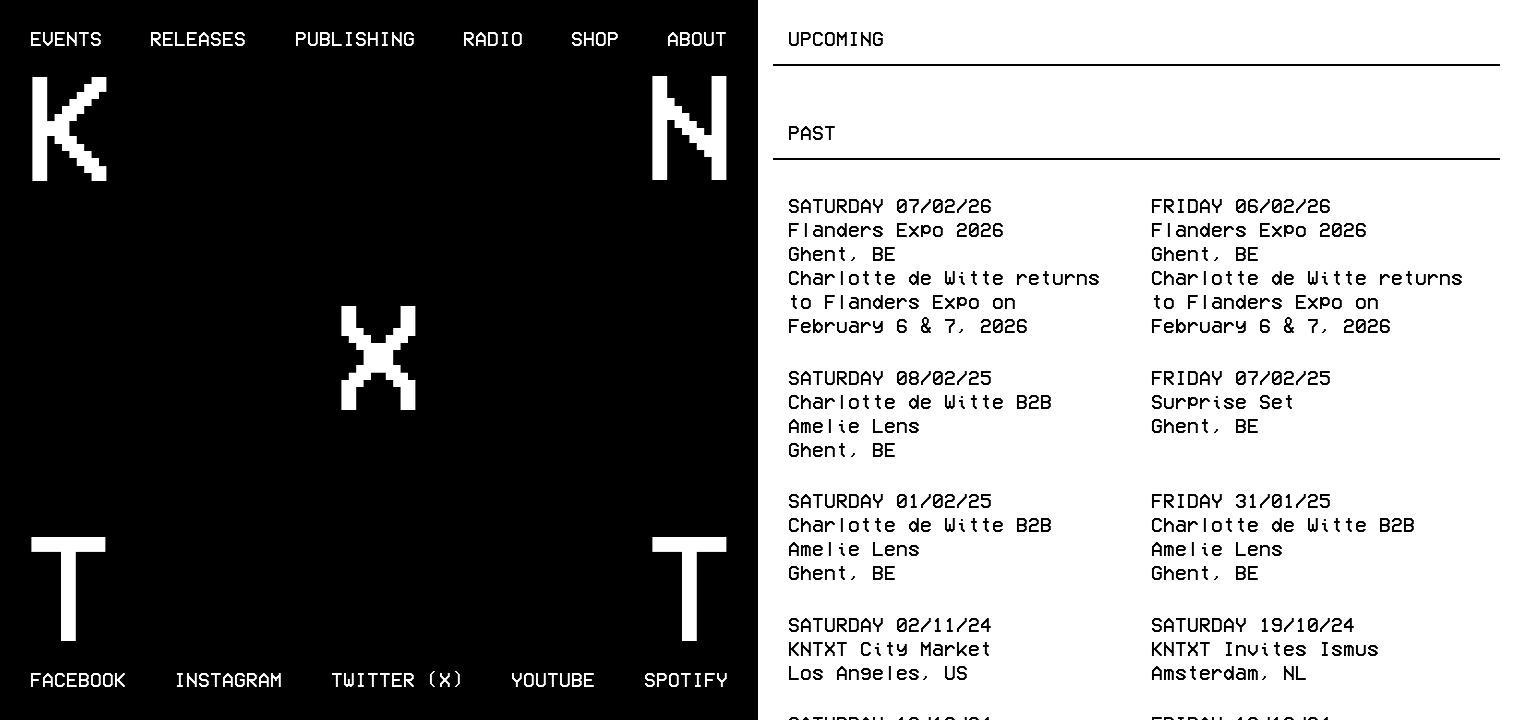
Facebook (78, 678)
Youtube (553, 678)
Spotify (686, 678)
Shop (595, 37)
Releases (198, 37)
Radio (493, 37)
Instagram (228, 678)
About (697, 37)
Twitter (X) (397, 678)
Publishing (355, 37)
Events (66, 37)
